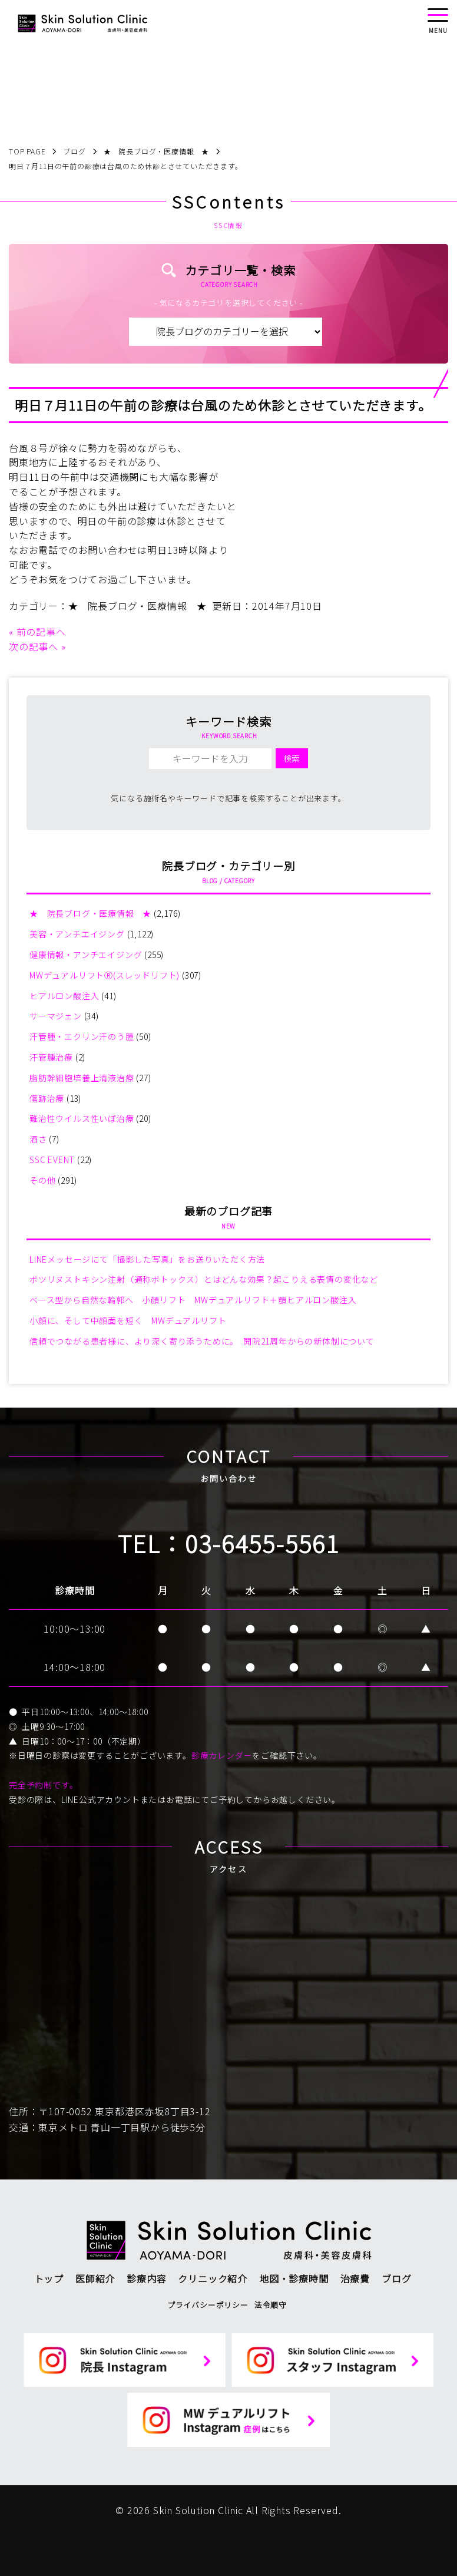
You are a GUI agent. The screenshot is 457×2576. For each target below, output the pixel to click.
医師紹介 (95, 2278)
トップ (49, 2278)
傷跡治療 (46, 1098)
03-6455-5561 (262, 1543)
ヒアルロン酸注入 (64, 996)
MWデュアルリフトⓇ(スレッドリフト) (104, 975)
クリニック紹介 (212, 2278)
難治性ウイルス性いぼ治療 (81, 1118)
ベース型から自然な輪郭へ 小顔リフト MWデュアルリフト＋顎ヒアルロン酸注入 (192, 1300)
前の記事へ (41, 632)
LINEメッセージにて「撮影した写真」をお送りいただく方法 (147, 1259)
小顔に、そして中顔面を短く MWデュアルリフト (127, 1320)
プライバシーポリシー (208, 2304)
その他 (42, 1180)
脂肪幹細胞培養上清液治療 (81, 1078)
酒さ (38, 1139)
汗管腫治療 (51, 1057)
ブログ (396, 2278)
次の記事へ (33, 646)
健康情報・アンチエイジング (85, 954)
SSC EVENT (52, 1159)
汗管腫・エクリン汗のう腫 (81, 1036)
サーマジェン (55, 1016)
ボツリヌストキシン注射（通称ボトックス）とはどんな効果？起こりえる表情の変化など (203, 1279)
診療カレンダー (222, 1755)
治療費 (355, 2278)
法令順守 (270, 2304)
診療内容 (146, 2278)
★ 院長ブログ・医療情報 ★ (137, 606)
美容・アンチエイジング (77, 934)
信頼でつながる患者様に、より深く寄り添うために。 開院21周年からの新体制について (202, 1341)
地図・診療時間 (294, 2278)
